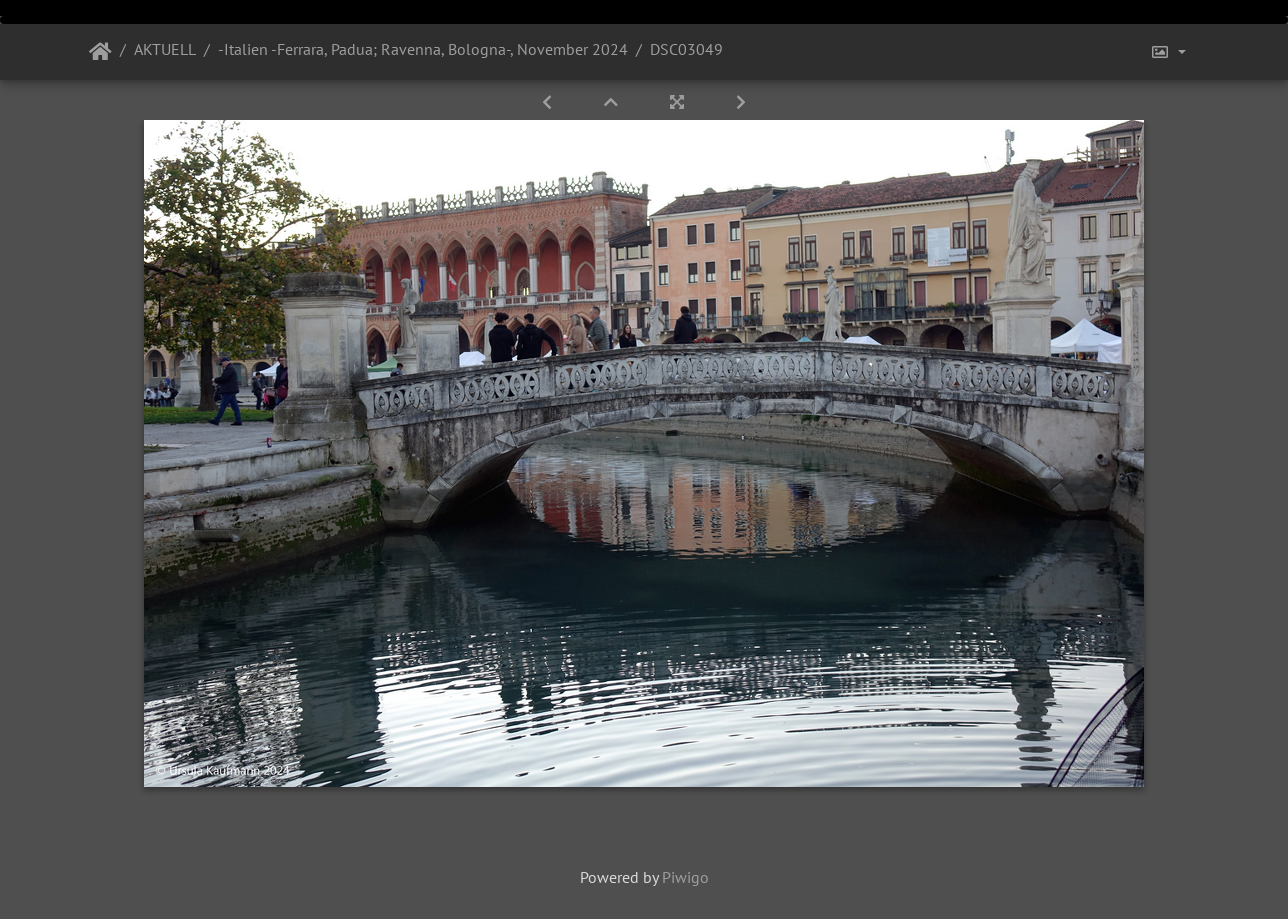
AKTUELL (165, 49)
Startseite (100, 52)
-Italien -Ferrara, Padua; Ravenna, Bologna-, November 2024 (423, 49)
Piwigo (685, 877)
